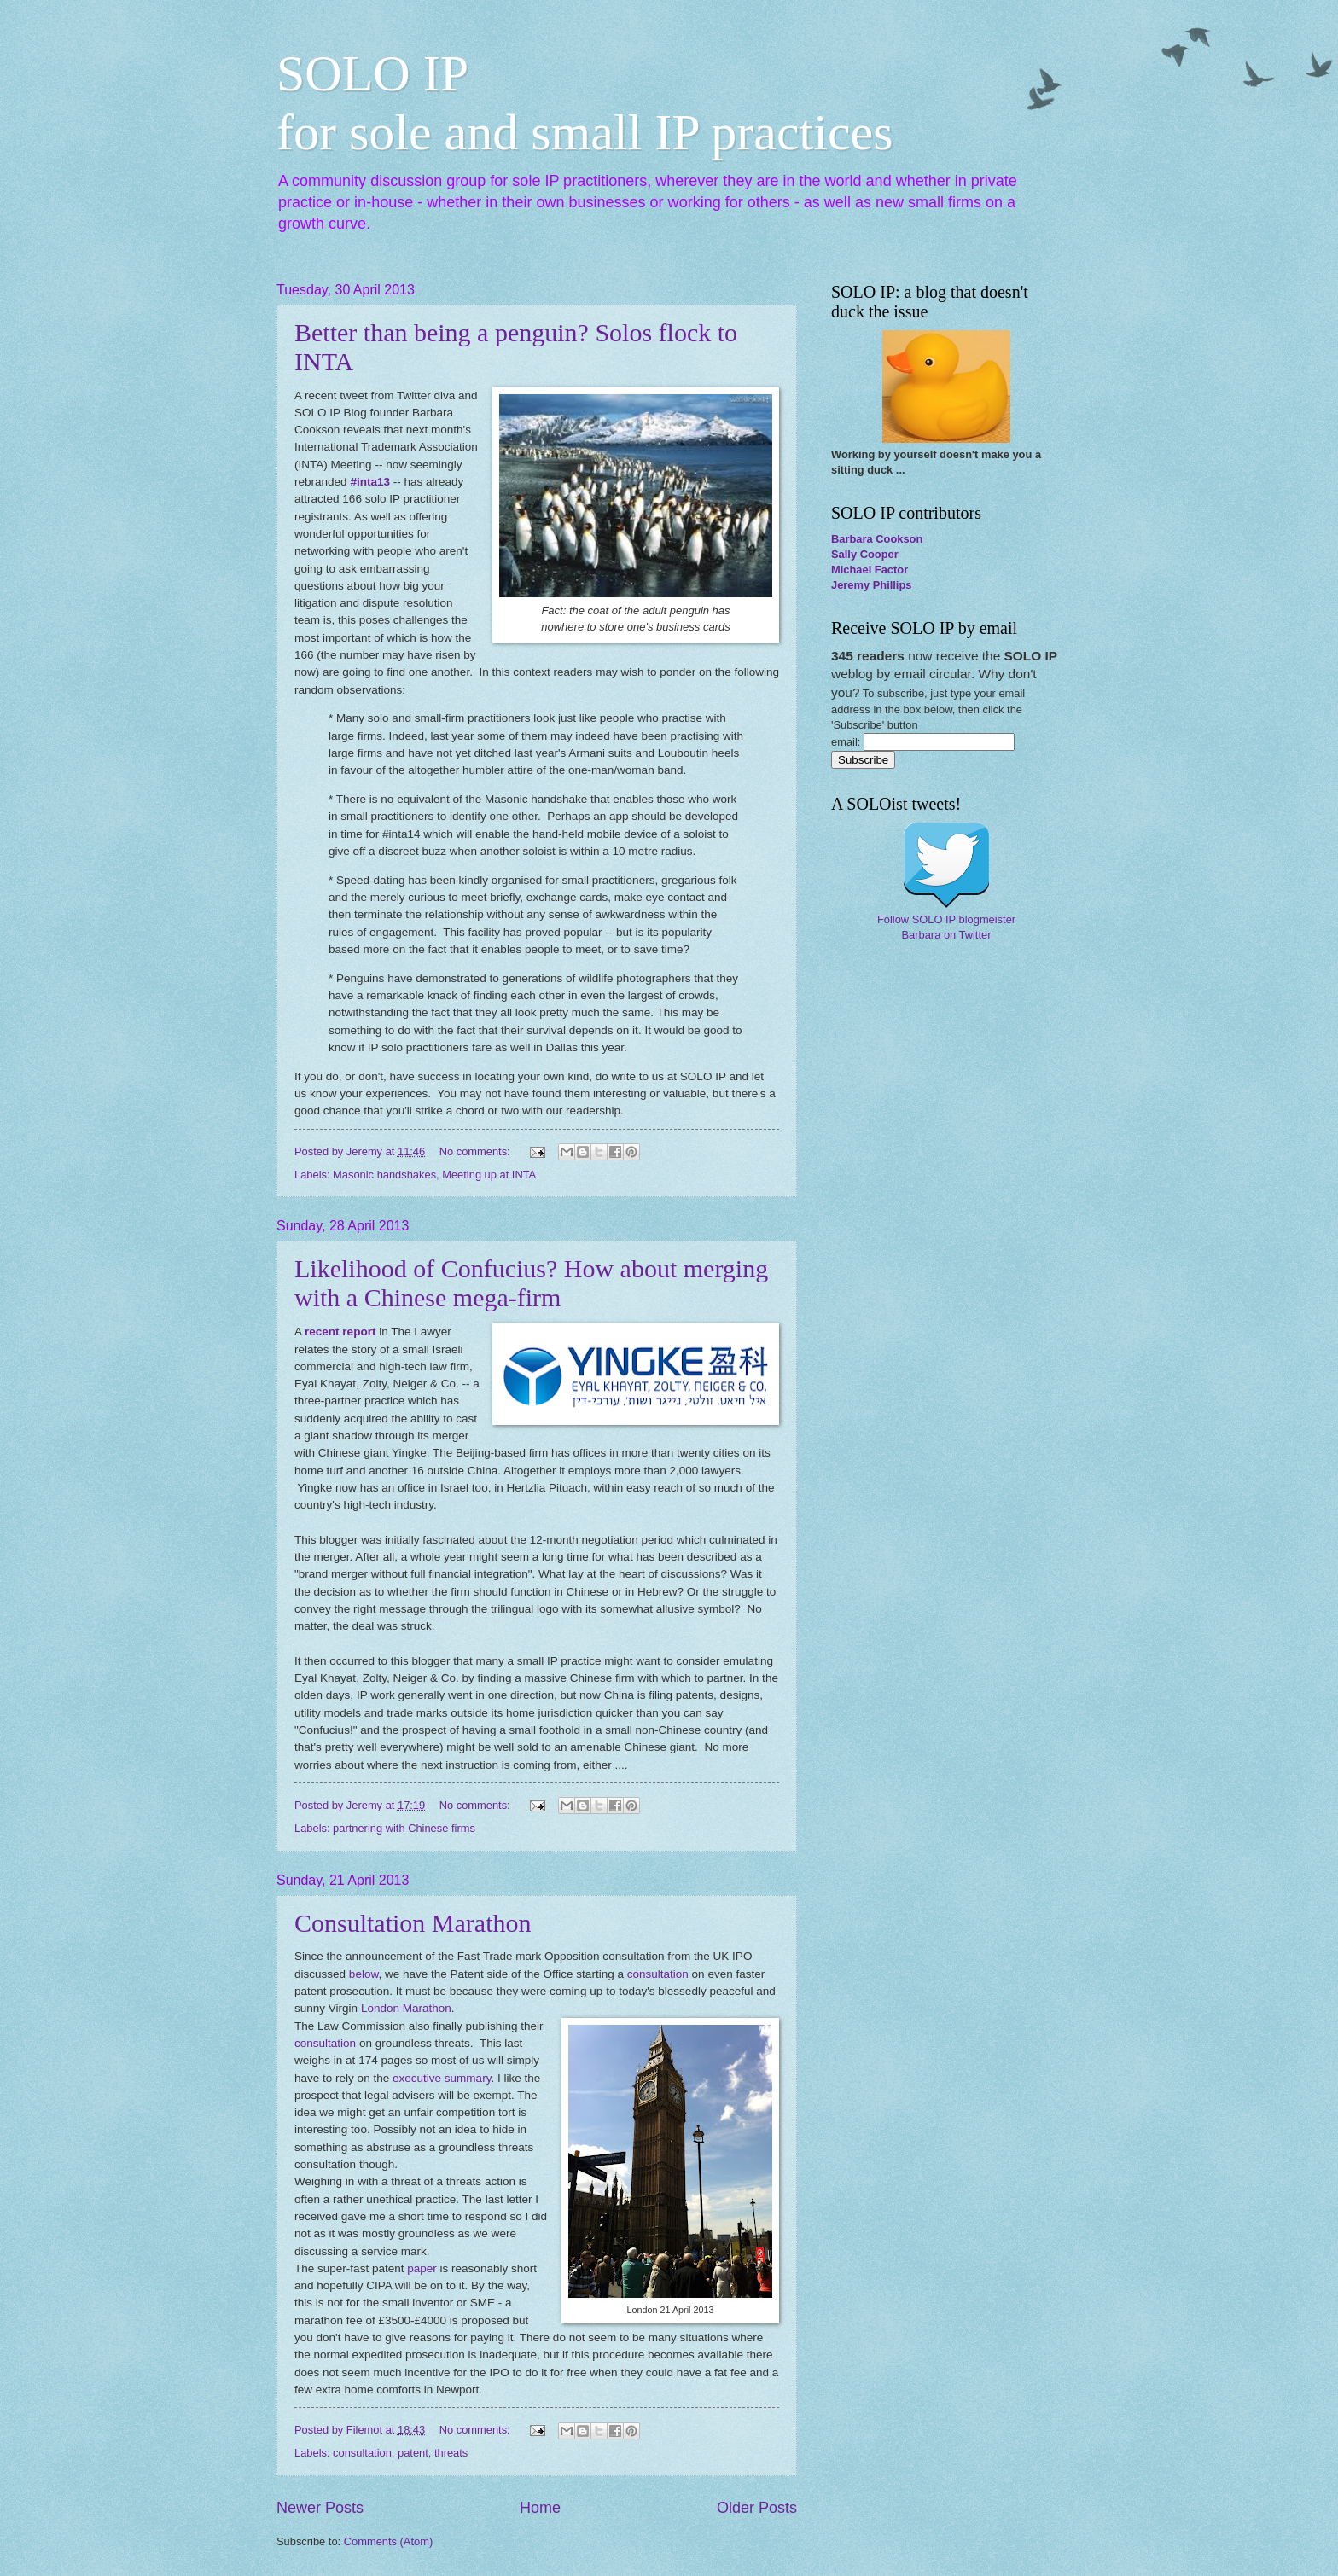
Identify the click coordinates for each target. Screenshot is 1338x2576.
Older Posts (757, 2507)
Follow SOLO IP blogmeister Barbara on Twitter (946, 927)
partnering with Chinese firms (404, 1828)
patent (413, 2452)
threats (451, 2452)
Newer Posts (320, 2507)
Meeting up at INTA (489, 1174)
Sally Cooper (865, 554)
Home (540, 2507)
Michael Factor (869, 569)
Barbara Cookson (876, 538)
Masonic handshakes (384, 1174)
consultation (658, 1974)
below (364, 1974)
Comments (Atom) (388, 2541)
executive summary (442, 2078)
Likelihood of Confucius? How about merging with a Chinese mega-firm (531, 1282)
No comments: (476, 1151)
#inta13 (370, 481)
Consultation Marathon (412, 1923)
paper (423, 2268)
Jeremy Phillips (871, 585)
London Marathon (406, 2008)
